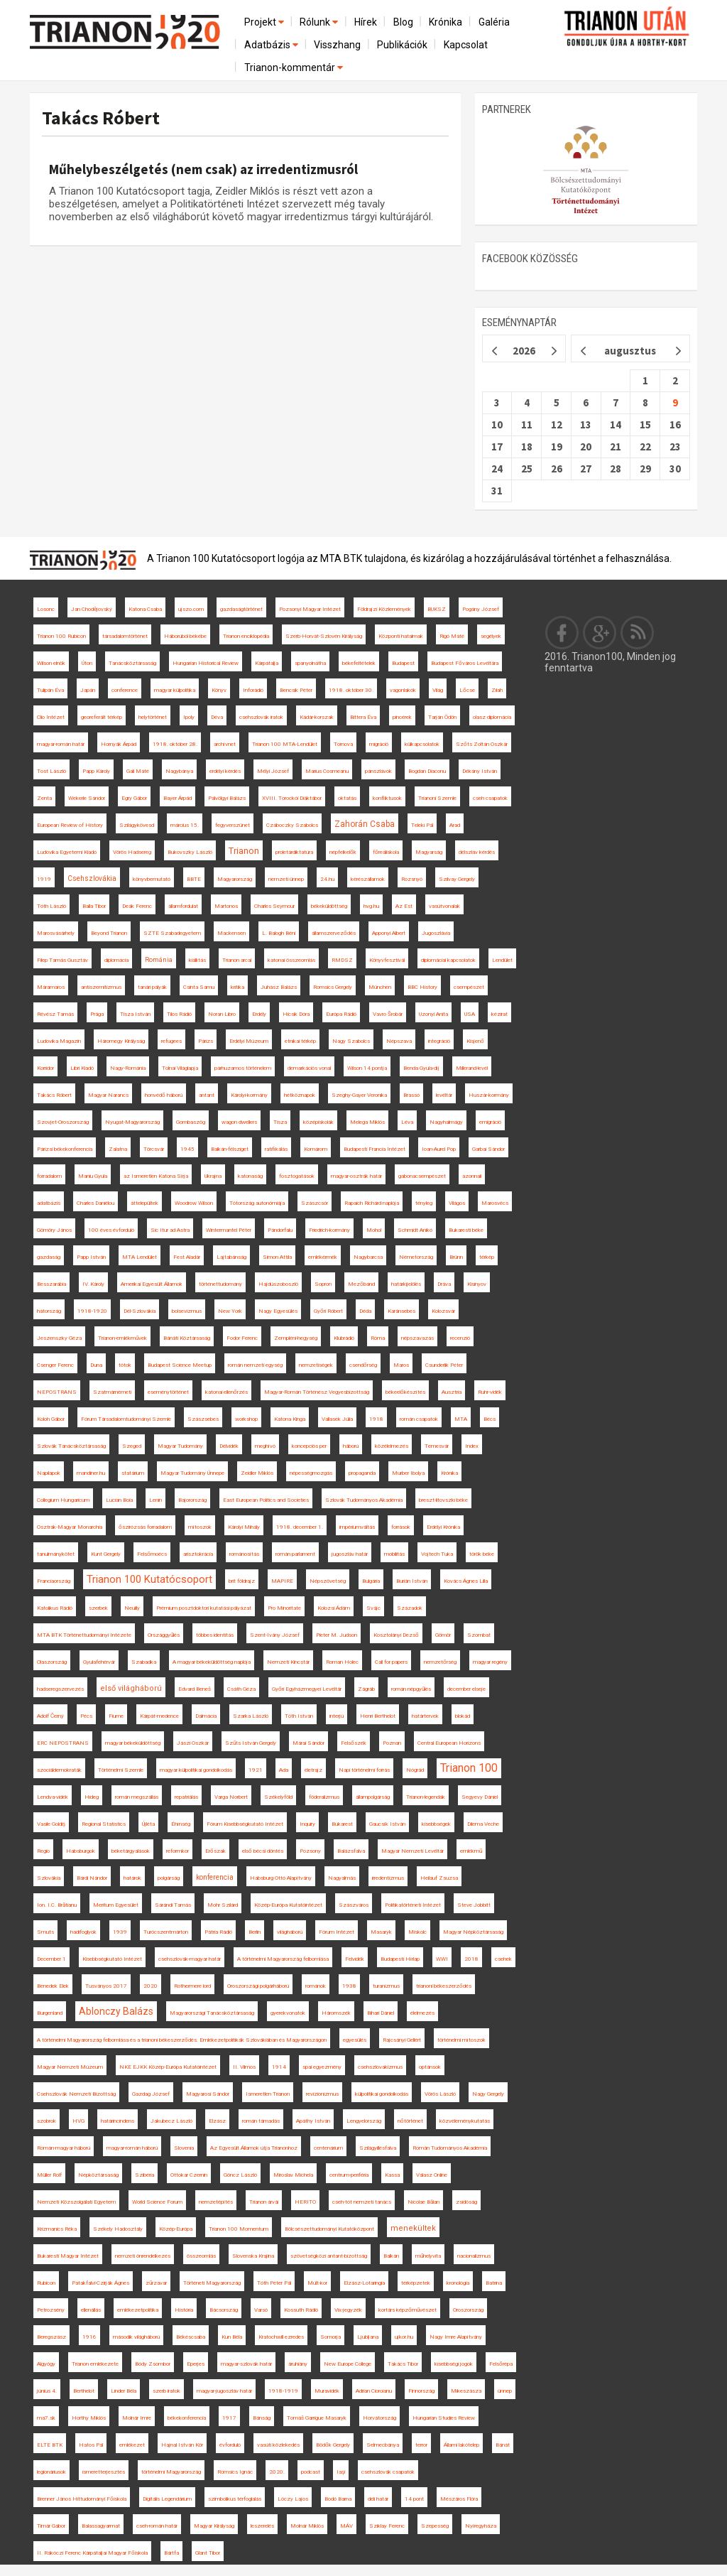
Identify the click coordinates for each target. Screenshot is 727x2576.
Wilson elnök (51, 663)
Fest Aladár (186, 1257)
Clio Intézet (51, 717)
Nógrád (415, 1770)
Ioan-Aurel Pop (439, 1149)
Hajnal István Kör (182, 2445)
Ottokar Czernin (188, 2175)
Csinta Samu (198, 987)
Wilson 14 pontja (367, 1068)
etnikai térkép (300, 1041)
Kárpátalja (266, 663)
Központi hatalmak (400, 636)
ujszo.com (191, 609)
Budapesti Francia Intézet (374, 1149)
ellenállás (91, 2310)
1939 (120, 1932)
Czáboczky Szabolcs (292, 825)
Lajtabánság (231, 1257)
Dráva (444, 1284)
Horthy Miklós (89, 2418)
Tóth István (299, 1716)
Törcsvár (153, 1149)
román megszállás (136, 1797)
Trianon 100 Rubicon (61, 636)
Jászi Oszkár (193, 1743)
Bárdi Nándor (92, 1878)
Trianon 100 (469, 1768)
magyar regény (490, 1662)
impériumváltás (357, 1527)
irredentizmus (388, 1878)
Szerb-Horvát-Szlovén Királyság (323, 636)
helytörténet (152, 717)
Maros (401, 1365)
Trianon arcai (236, 960)
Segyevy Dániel (479, 1797)
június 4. (47, 2391)
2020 (150, 1986)
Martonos (226, 906)
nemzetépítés (216, 2202)
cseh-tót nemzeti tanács (361, 2202)
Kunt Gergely (106, 1554)
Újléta (148, 1824)
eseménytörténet (168, 1392)
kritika (237, 987)
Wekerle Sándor (86, 798)
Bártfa (171, 2553)
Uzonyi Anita (433, 1014)
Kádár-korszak (317, 717)
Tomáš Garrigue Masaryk (316, 2418)
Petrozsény (51, 2310)
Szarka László (250, 1716)
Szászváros (353, 1905)
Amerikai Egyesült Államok (151, 1284)
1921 (255, 1770)
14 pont (414, 2499)
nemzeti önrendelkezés (142, 2256)
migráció (378, 744)
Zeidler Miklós (257, 1473)
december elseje (466, 1689)
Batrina (494, 2283)
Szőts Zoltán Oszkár (482, 744)
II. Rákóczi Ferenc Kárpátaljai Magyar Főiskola (92, 2553)
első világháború (131, 1688)
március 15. (184, 825)
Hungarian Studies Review (443, 2418)
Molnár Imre (136, 2418)
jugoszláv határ (350, 1554)
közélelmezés (391, 1446)
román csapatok (419, 1419)
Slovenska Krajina (253, 2256)
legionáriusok (51, 2472)
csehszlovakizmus (380, 2067)
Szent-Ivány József (275, 1635)
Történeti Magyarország (212, 2283)
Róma (378, 1338)
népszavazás (417, 1338)
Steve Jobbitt (474, 1905)
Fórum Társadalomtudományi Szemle (126, 1419)
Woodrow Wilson (194, 1203)
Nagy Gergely (488, 2094)
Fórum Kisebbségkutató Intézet (245, 1824)
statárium (132, 1473)
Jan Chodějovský (91, 609)
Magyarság (428, 852)
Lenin (155, 1500)
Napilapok (48, 1473)
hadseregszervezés (60, 1689)
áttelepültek (144, 1203)
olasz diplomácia (492, 717)
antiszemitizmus (101, 987)
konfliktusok (387, 798)
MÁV (346, 2526)
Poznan (392, 1743)
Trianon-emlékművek (122, 1338)
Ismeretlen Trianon (268, 2094)
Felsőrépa (501, 2364)
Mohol (373, 1230)
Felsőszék (353, 1743)
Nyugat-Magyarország (132, 1122)
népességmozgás (311, 1473)
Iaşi (341, 2472)
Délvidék (229, 1446)
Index (472, 1446)
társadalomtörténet (125, 636)
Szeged (131, 1446)
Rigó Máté (451, 636)
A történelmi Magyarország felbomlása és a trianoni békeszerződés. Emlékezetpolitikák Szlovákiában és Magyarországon (182, 2040)
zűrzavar (156, 2283)
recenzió (460, 1338)
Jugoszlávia (436, 933)
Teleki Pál (422, 825)
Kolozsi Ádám (333, 1608)
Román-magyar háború (63, 2148)
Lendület (502, 960)
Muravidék (327, 2391)
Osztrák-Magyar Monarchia (69, 1527)
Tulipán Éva (50, 690)
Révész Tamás (55, 1014)
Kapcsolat (466, 44)
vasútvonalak (444, 906)
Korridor (45, 1068)
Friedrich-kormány (329, 1230)
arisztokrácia (198, 1554)
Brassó (411, 1095)
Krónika (445, 22)
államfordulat (183, 906)
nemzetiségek (316, 1365)
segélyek (491, 636)
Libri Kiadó (82, 1068)
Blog (403, 22)
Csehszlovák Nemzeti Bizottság (76, 2094)
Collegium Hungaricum (63, 1500)
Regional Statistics (104, 1824)
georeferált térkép (101, 717)
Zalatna (118, 1149)
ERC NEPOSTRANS (63, 1743)
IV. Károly (93, 1284)
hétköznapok (299, 1095)
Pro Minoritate (284, 1608)
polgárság (169, 1878)
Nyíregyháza (480, 2526)
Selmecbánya (382, 2445)
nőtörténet (410, 2121)
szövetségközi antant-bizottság (328, 2256)
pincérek (402, 717)
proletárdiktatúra (294, 852)
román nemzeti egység (255, 1365)
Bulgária (371, 1581)
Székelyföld (278, 1797)
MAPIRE (282, 1581)
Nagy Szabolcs (351, 1041)
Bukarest (342, 1824)
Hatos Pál (91, 2445)
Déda (365, 1311)
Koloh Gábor (51, 1419)
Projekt (265, 22)
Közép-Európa (175, 2229)
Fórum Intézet (336, 1932)
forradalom (49, 1176)
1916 (89, 2337)
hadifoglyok (83, 1932)
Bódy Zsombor (152, 2364)
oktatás (347, 798)
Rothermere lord (192, 1986)
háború (351, 1446)
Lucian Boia (119, 1500)
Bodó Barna (337, 2499)
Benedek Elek (53, 1986)
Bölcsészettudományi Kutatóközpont (329, 2229)
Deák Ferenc (137, 906)
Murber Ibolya (408, 1473)
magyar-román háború (132, 2148)
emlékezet (132, 2445)
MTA (460, 1419)
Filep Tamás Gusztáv (62, 960)
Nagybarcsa (368, 1257)
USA (469, 1014)
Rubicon (46, 2283)
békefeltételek (359, 663)
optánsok (430, 2067)
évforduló (230, 2445)
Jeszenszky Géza (59, 1338)
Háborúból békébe (185, 636)
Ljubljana (367, 2337)
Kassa (392, 2175)
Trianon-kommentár (294, 67)
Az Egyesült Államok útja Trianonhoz (253, 2148)
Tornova (343, 744)
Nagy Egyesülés (277, 1311)
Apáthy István (313, 2121)
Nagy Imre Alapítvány (456, 2337)
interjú (336, 1716)
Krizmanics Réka (57, 2229)
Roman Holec (342, 1662)
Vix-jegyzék (348, 2310)
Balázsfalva (351, 1851)
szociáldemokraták (59, 1770)
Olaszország (52, 1662)
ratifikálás (276, 1149)
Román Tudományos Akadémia (449, 2148)
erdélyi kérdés (225, 771)
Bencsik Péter (296, 690)
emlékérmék (322, 1257)
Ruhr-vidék (490, 1392)
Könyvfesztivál (387, 960)
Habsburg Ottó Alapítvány (281, 1878)
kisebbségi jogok (453, 2364)
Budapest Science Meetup (180, 1365)
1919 (44, 879)
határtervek (425, 1716)
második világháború (136, 2337)
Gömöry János (54, 1230)
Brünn (456, 1257)
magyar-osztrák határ (356, 1176)
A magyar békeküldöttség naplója (212, 1662)
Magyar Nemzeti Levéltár (412, 1851)
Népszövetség (328, 1581)
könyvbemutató (151, 879)
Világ (437, 690)
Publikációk (402, 44)
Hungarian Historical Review (206, 663)
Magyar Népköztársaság (473, 1932)
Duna (96, 1365)
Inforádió (253, 690)
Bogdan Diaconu (427, 771)
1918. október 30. (351, 690)
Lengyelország (363, 2121)
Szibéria (144, 2175)
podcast (310, 2472)
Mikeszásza (466, 2391)
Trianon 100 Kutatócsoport (149, 1579)
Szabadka (143, 1662)
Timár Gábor (51, 2526)
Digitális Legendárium (167, 2499)
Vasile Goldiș (51, 1824)
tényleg (423, 1203)
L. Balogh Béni (278, 933)
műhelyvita (428, 2256)
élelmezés (422, 2013)
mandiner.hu (91, 1473)
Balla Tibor (94, 906)
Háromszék (336, 2013)
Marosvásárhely (56, 933)
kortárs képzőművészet (407, 2310)
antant (206, 1095)
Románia (159, 959)
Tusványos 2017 (106, 1986)
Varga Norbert (231, 1797)
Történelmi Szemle (120, 1770)
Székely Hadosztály (118, 2229)
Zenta (44, 798)
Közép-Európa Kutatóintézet (288, 1905)
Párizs (205, 1041)
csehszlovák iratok (261, 717)
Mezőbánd (361, 1284)
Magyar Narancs (108, 1095)
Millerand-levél (472, 1068)
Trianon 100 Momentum (238, 2229)
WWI (442, 1959)
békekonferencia (187, 2418)
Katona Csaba (145, 609)
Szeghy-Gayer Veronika (359, 1095)
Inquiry (307, 1824)
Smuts (45, 1932)
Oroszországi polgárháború (258, 1986)
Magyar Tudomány (180, 1446)
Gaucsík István (387, 1824)
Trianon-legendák (425, 1797)
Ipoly (189, 717)
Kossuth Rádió (301, 2310)
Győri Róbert (328, 1311)
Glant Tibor (207, 2553)
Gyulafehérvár (99, 1662)
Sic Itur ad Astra (170, 1230)
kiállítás (197, 960)
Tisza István (135, 1014)
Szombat (479, 1635)
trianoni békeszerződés (443, 1986)
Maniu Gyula (92, 1176)
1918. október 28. (175, 744)
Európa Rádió (341, 1014)
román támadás (261, 2121)
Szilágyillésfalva (377, 2148)
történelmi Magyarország (171, 2472)
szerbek (98, 1608)
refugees (171, 1041)
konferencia (215, 1877)
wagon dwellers (239, 1122)
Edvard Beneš (194, 1689)
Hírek (365, 22)
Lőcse (467, 690)
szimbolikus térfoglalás (234, 2499)
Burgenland (49, 2013)
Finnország (421, 2391)
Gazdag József (151, 2094)
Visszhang (337, 44)
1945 (187, 1149)
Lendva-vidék (52, 1797)
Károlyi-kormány (249, 1095)
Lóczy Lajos (293, 2499)
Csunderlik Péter (444, 1365)
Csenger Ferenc (55, 1365)
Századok (409, 1608)
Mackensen (231, 933)
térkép (486, 1257)
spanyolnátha (310, 663)
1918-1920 (92, 1311)
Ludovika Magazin (59, 1041)
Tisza (280, 1122)
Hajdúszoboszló (278, 1284)
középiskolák (318, 1122)
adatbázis (48, 1203)
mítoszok (200, 1527)
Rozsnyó (411, 879)
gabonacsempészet (422, 1176)
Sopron (323, 1284)
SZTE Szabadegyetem (172, 933)
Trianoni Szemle (437, 798)
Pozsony (310, 1851)
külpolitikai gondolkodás (381, 2094)
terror (421, 2445)
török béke (481, 1554)
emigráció (490, 1122)
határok (132, 1878)
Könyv (219, 690)
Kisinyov (476, 1284)
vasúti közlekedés (278, 2445)
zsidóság (466, 2202)
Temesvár (437, 1446)
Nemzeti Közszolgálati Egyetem (76, 2202)
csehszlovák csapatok (388, 2472)
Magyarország (234, 879)
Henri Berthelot (377, 1716)
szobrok (46, 2121)
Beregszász (51, 2337)
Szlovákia (48, 1878)
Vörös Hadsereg (132, 852)
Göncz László (240, 2175)
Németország (416, 1257)
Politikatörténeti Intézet (413, 1905)
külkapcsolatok (422, 744)
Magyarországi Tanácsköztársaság (212, 2013)
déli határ (378, 2499)
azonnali (471, 1176)
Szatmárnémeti (112, 1392)
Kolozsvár (443, 1311)
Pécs (86, 1716)
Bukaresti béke (466, 1230)
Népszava (399, 1041)
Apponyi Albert (388, 933)
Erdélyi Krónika (443, 1527)
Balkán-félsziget (229, 1149)
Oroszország (468, 2310)
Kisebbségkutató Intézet (112, 1959)
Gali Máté (137, 771)
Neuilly (132, 1608)
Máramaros (51, 987)
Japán (87, 690)
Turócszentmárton (165, 1932)
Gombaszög (190, 1122)
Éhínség (180, 1824)
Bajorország (192, 1500)
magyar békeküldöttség (132, 1743)
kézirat (499, 1014)
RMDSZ (342, 960)
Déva (217, 717)
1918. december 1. (299, 1527)
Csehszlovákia (91, 878)
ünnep (505, 2391)
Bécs (489, 1419)
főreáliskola (386, 852)
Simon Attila (277, 1257)
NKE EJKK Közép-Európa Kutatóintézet (168, 2067)
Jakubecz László (171, 2121)
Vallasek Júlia (337, 1419)
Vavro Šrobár (388, 1014)
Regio (43, 1851)
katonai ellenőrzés (226, 1392)
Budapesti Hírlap (400, 1959)
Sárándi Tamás (173, 1905)
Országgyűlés (164, 1635)
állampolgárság (373, 1797)
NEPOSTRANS (57, 1392)
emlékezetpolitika (137, 2310)
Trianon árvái (263, 2202)
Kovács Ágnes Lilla (466, 1581)
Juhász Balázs (279, 987)
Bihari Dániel (380, 2013)
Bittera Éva (363, 717)
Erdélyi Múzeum (248, 1041)
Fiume (116, 1716)
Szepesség (435, 2526)
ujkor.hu (404, 2337)
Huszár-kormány (489, 1095)
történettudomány (220, 1284)
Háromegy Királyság (121, 1041)
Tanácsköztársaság (132, 663)
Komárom (315, 1149)
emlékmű (471, 1851)
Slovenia (184, 2148)
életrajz (313, 1770)
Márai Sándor (308, 1743)
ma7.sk (46, 2418)
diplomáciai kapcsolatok (448, 960)
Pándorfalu (280, 1230)
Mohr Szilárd (222, 1905)
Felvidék (354, 1959)
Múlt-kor (317, 2283)
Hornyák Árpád (118, 744)
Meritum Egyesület (115, 1905)
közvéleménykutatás (464, 2121)
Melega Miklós (367, 1122)
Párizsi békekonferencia (64, 1149)
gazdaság (48, 1257)
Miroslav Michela (293, 2175)
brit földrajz (242, 1581)
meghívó (265, 1446)
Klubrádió (344, 1338)
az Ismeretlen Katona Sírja (156, 1176)
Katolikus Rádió (54, 1608)
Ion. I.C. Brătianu (57, 1905)
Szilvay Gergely (457, 879)
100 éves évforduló (111, 1230)
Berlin (254, 1932)
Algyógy (46, 2364)
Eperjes (195, 2364)
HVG (78, 2121)
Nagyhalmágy (446, 1122)
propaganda (362, 1473)
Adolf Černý (50, 1716)
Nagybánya (179, 771)
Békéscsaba (190, 2337)
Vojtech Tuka (437, 1554)
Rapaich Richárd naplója (371, 1203)
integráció (439, 1041)
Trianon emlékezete (95, 2364)
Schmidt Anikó (415, 1230)
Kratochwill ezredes (281, 2337)
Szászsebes (203, 1419)
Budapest (403, 663)
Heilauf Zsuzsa (439, 1878)
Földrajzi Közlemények (384, 609)
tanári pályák (152, 987)
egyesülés (354, 2040)
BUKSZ (436, 609)
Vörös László (440, 2094)
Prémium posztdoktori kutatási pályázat (203, 1608)
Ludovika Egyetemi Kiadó (67, 852)
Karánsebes (401, 1311)
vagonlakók (403, 690)
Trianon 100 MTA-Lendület (284, 744)
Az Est (403, 906)
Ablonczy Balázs (116, 2011)
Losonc (46, 609)
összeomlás (201, 2256)
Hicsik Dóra (296, 1014)
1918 (376, 1419)
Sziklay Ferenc (387, 2526)
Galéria (494, 22)
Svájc (373, 1608)
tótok (125, 1365)
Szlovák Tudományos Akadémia (364, 1500)
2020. (277, 2472)
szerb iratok (166, 2391)
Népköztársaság (98, 2175)
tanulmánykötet (56, 1554)
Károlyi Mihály (244, 1527)
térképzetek (415, 2283)
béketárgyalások (130, 1851)
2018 (471, 1959)
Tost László (51, 771)
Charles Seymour (274, 906)
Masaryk (381, 1932)
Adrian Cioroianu (374, 2391)
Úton (87, 663)
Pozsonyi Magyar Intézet (310, 609)
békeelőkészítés (405, 1392)
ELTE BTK (49, 2445)
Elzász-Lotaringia (364, 2283)
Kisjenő (475, 1041)
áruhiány (297, 2364)
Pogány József (480, 609)
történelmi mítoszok (461, 2040)
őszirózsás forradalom (145, 1527)
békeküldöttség (329, 906)
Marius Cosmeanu (327, 771)
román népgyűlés (411, 1689)
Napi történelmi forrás (364, 1770)
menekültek (413, 2228)
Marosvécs (494, 1203)
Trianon (244, 850)
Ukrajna (213, 1176)
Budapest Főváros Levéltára (464, 663)
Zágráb (366, 1689)
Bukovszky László (190, 852)
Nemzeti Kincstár (288, 1662)
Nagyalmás (342, 1878)
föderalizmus (324, 1797)
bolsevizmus (187, 1311)
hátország (49, 1311)
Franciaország (53, 1581)
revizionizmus (322, 2094)
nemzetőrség (440, 1662)
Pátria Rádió (218, 1932)
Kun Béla (232, 2337)
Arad (454, 825)
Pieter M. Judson (336, 1635)
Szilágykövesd (136, 825)
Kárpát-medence (159, 1716)
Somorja (330, 2337)
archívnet (225, 744)
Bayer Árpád (177, 798)
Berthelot (83, 2391)
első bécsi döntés (262, 1851)
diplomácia (116, 960)
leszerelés (262, 2526)
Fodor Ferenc (242, 1338)
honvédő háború (163, 1095)
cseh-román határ (156, 2526)
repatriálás (186, 1797)
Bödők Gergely (333, 2445)
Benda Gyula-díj (421, 1068)
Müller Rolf (49, 2175)
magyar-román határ (60, 744)
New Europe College (347, 2364)
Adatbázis (272, 44)
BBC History (422, 987)
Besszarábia (51, 1284)
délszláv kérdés (477, 852)
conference (124, 690)
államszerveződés (334, 933)
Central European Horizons (449, 1743)
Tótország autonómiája (257, 1203)
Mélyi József (273, 771)
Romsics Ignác (235, 2472)
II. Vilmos (244, 2067)
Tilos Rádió (179, 1014)
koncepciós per (309, 1446)
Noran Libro (222, 1014)
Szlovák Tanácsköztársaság (71, 1446)
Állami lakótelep (461, 2445)
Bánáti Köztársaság (186, 1338)
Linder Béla (123, 2391)
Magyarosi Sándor (207, 2094)
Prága (97, 1014)
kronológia (458, 2283)
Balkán (391, 2256)
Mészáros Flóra (459, 2499)
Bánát (503, 2445)
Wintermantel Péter (228, 1230)
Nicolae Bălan (423, 2202)
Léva (407, 1122)
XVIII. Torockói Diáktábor (292, 798)
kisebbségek (436, 1824)
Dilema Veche (483, 1824)
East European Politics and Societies (266, 1500)
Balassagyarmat (101, 2526)
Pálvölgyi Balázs (227, 798)
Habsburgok (80, 1851)
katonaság (250, 1176)
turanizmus (386, 1986)
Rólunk (320, 22)
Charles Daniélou (95, 1203)
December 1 (51, 1959)
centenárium (328, 2148)
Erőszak (215, 1851)
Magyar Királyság (214, 2526)
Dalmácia (206, 1716)
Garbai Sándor (488, 1149)
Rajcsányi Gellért (402, 2040)
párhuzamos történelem (242, 1068)
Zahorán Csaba (364, 824)
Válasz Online (431, 2175)
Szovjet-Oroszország (63, 1122)
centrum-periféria (348, 2175)
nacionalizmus (474, 2256)
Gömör (443, 1635)
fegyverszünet (232, 825)
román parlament (295, 1554)
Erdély (259, 1014)
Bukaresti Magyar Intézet (68, 2256)
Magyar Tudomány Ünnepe (192, 1473)
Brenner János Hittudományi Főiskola (81, 2499)
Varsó (261, 2310)
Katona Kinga (289, 1419)
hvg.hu (371, 906)
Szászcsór (314, 1203)
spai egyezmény (321, 2067)
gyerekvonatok (287, 2013)
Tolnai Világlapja (180, 1068)
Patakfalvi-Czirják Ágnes (100, 2283)
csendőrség (363, 1365)
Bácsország (223, 2310)
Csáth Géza (241, 1689)
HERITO (305, 2202)
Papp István (91, 1257)
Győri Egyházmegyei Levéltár (306, 1689)
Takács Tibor (403, 2364)
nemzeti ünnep (286, 879)
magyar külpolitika (174, 690)
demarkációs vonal (309, 1068)
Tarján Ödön (442, 717)
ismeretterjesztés (103, 2472)
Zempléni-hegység (295, 1338)
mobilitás (394, 1554)
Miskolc (417, 1932)
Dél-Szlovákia (139, 1311)
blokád (462, 1716)
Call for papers (391, 1662)
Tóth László (51, 906)
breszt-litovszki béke (443, 1500)
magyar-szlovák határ (246, 2364)
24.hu (327, 879)
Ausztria (451, 1392)
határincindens (117, 2121)
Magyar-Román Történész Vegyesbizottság (316, 1392)
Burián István (411, 1581)
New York (230, 1311)
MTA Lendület (139, 1257)
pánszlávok (378, 771)
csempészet (469, 987)
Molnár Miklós (307, 2526)
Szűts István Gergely (250, 1743)
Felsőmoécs (152, 1554)
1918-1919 (283, 2391)
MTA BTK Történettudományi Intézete (84, 1635)
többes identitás (215, 1635)
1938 (349, 1986)
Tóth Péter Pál (274, 2283)
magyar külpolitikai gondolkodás (196, 1770)
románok (315, 1986)
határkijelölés (406, 1284)
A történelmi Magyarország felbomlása (283, 1959)
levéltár (444, 1095)
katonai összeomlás (291, 960)
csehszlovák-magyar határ (189, 1959)
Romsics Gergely (332, 987)
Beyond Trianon (109, 933)
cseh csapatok (490, 798)
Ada (283, 1770)
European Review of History (70, 825)
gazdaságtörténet (241, 609)
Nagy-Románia (128, 1068)
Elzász (217, 2121)
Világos (457, 1203)
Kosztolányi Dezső (396, 1635)
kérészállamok (368, 879)
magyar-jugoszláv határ (224, 2391)
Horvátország (379, 2418)
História (184, 2310)
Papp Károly (96, 771)
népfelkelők (342, 852)
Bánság (261, 2418)
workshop (246, 1419)
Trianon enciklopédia (246, 636)
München (379, 987)
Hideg (91, 1797)
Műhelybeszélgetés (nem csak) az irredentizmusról (203, 169)
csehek (503, 1959)
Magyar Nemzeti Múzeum (70, 2067)
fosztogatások (297, 1176)
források (400, 1527)
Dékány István (479, 771)
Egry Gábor (134, 798)
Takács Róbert (101, 117)
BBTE (194, 879)
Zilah (497, 690)
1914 (279, 2067)
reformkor (177, 1851)
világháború (289, 1932)
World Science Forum (157, 2202)
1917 (229, 2418)
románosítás (244, 1554)
